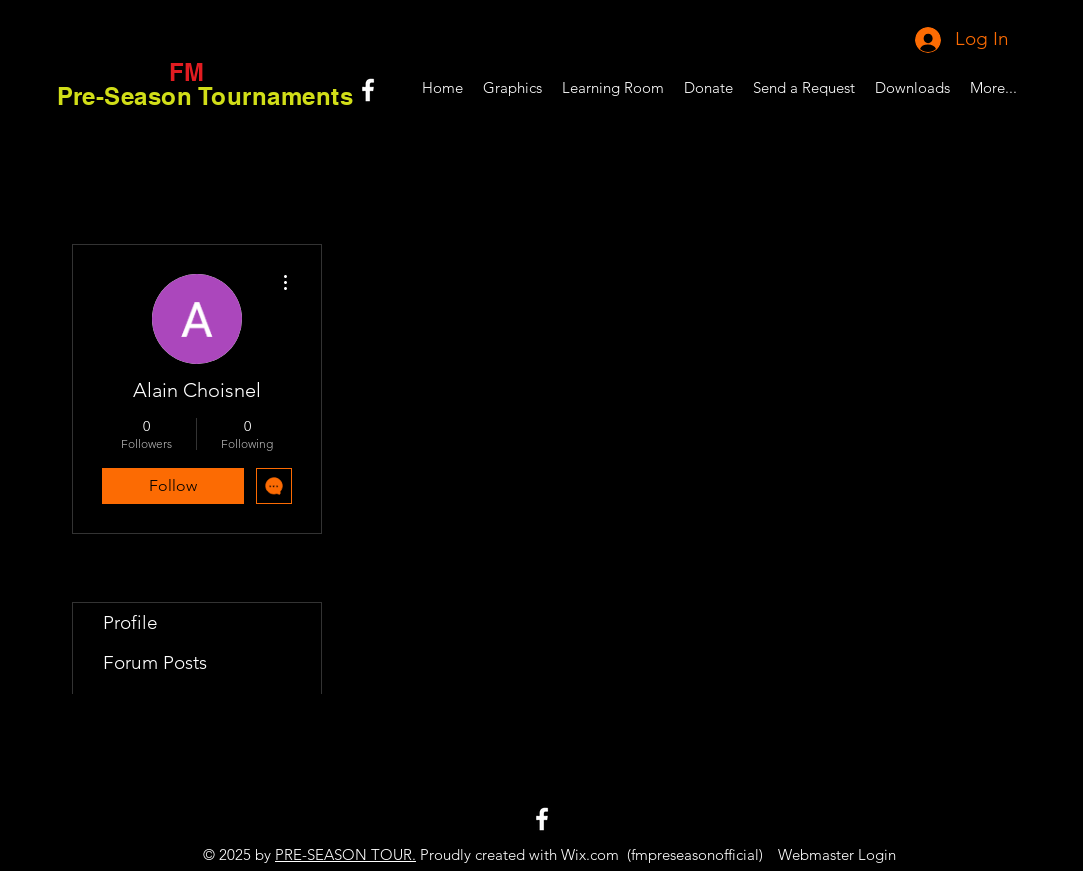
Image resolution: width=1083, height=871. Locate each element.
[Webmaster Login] (837, 854)
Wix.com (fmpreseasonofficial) (662, 854)
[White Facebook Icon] (368, 90)
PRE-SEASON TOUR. (345, 854)
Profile (130, 622)
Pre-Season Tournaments (205, 96)
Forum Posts (155, 662)
